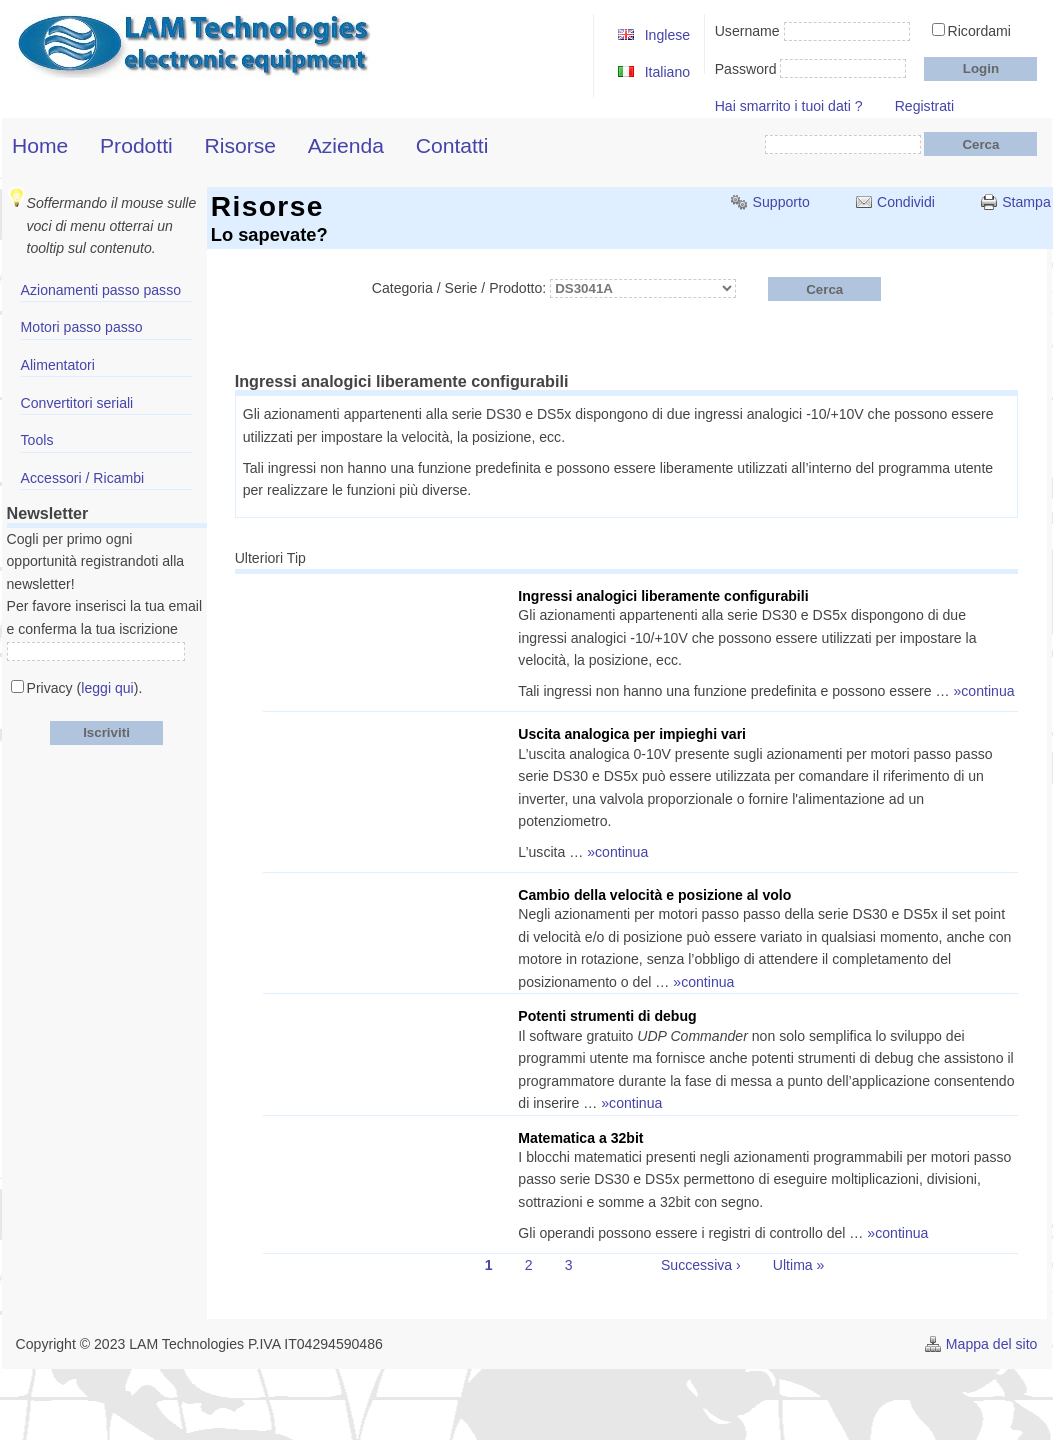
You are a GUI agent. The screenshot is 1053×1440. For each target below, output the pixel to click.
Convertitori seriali (77, 403)
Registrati (924, 106)
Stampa (1026, 202)
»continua (984, 691)
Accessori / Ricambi (83, 478)
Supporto (781, 202)
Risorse (240, 145)
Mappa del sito (992, 1344)
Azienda (346, 145)
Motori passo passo (82, 327)
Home (40, 145)
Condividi (906, 202)
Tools (37, 440)
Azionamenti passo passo (101, 290)
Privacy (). (85, 688)
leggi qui (107, 688)
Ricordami (979, 31)
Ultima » (799, 1265)
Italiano (667, 72)
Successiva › (701, 1265)
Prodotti (136, 145)
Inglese (667, 35)
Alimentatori (58, 365)
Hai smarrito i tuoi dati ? (789, 106)
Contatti (452, 145)
